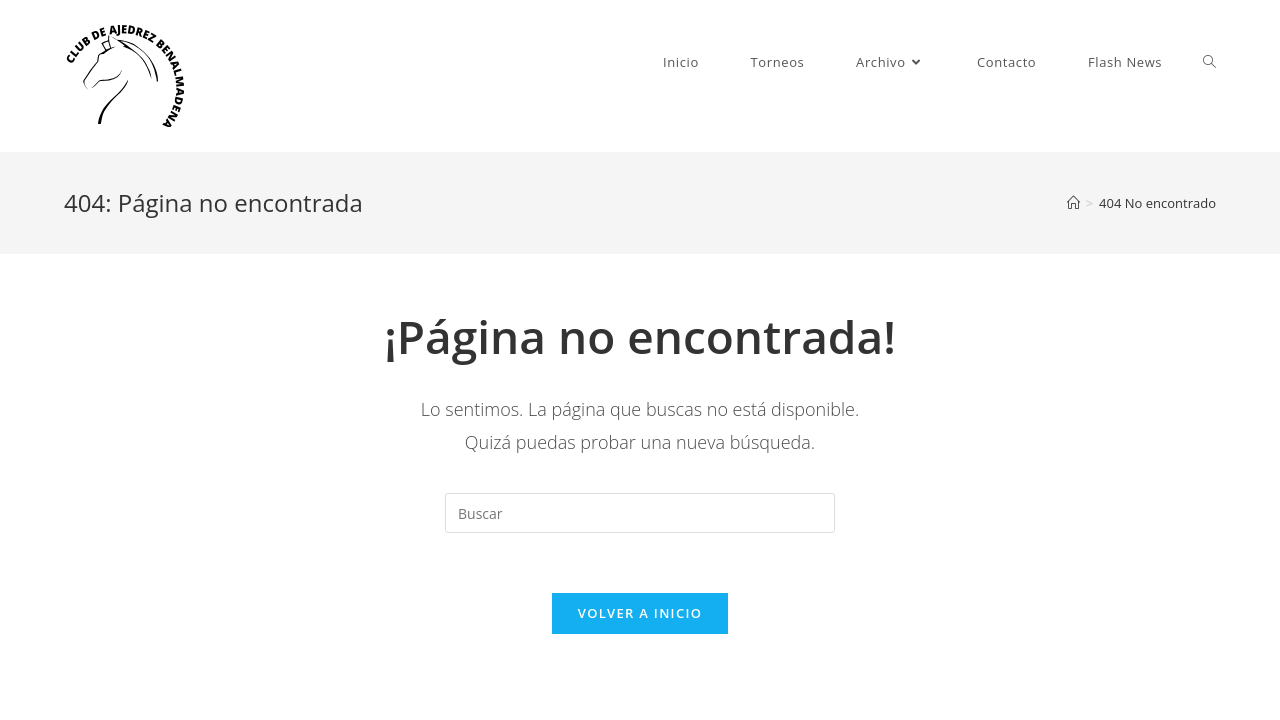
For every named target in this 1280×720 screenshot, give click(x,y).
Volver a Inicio (640, 613)
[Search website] (1209, 62)
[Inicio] (1073, 203)
